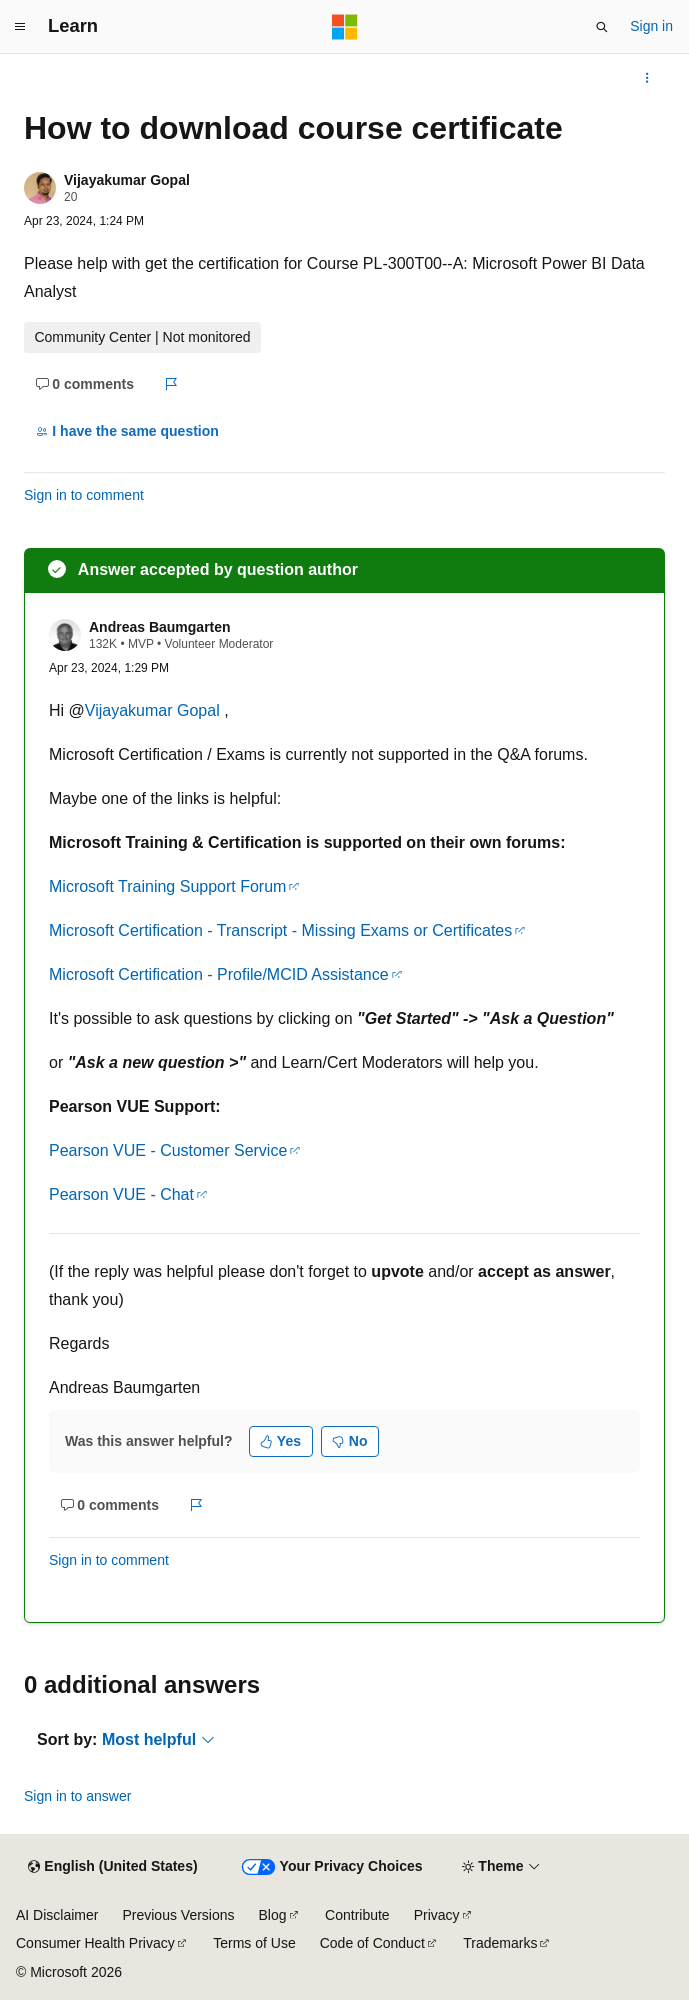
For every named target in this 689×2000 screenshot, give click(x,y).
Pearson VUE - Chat (121, 1194)
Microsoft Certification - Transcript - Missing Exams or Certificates (280, 930)
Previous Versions (178, 1915)
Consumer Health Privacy (95, 1943)
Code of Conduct (372, 1943)
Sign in (651, 26)
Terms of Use (254, 1943)
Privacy (437, 1915)
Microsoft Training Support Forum (167, 886)
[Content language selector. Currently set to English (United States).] (112, 1867)
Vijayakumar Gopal (127, 180)
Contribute (357, 1915)
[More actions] (647, 78)
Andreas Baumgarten (160, 627)
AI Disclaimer (57, 1915)
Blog (273, 1915)
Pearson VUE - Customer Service (168, 1150)
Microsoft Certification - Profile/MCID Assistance (219, 974)
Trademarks (500, 1943)
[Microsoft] (345, 27)
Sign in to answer (77, 1796)
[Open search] (602, 27)
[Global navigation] (20, 27)
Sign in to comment (84, 495)
